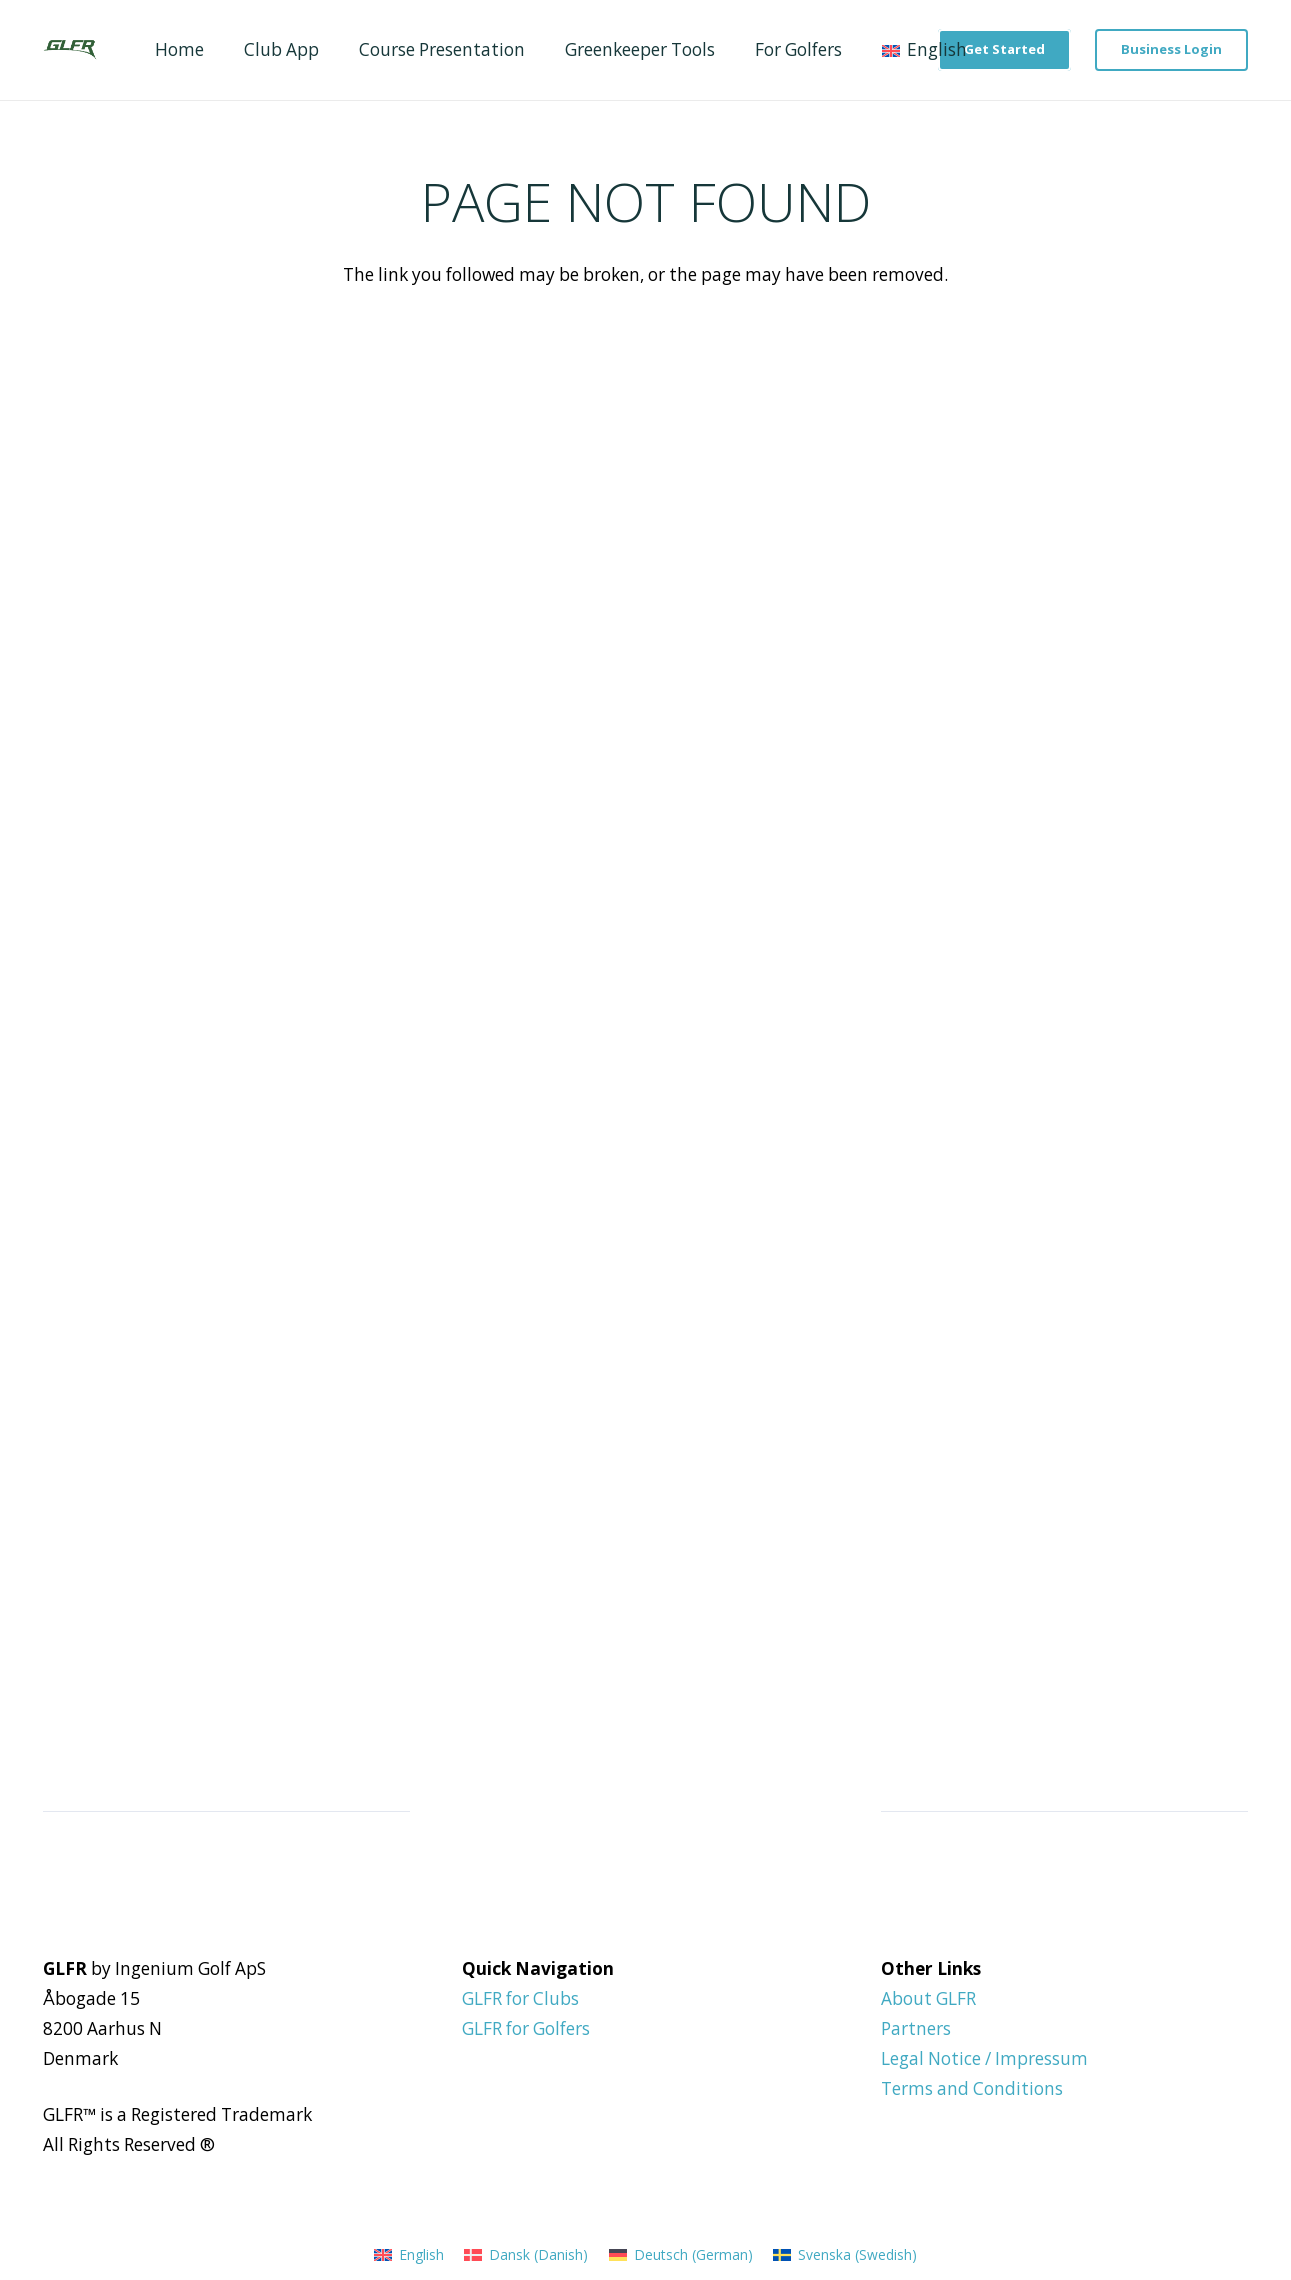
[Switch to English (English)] (409, 2254)
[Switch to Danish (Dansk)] (526, 2254)
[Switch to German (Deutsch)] (681, 2254)
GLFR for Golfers (526, 2028)
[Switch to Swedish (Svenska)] (845, 2254)
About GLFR (928, 1998)
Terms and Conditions (972, 2088)
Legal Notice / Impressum (984, 2058)
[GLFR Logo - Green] (69, 50)
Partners (916, 2028)
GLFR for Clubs (520, 1998)
